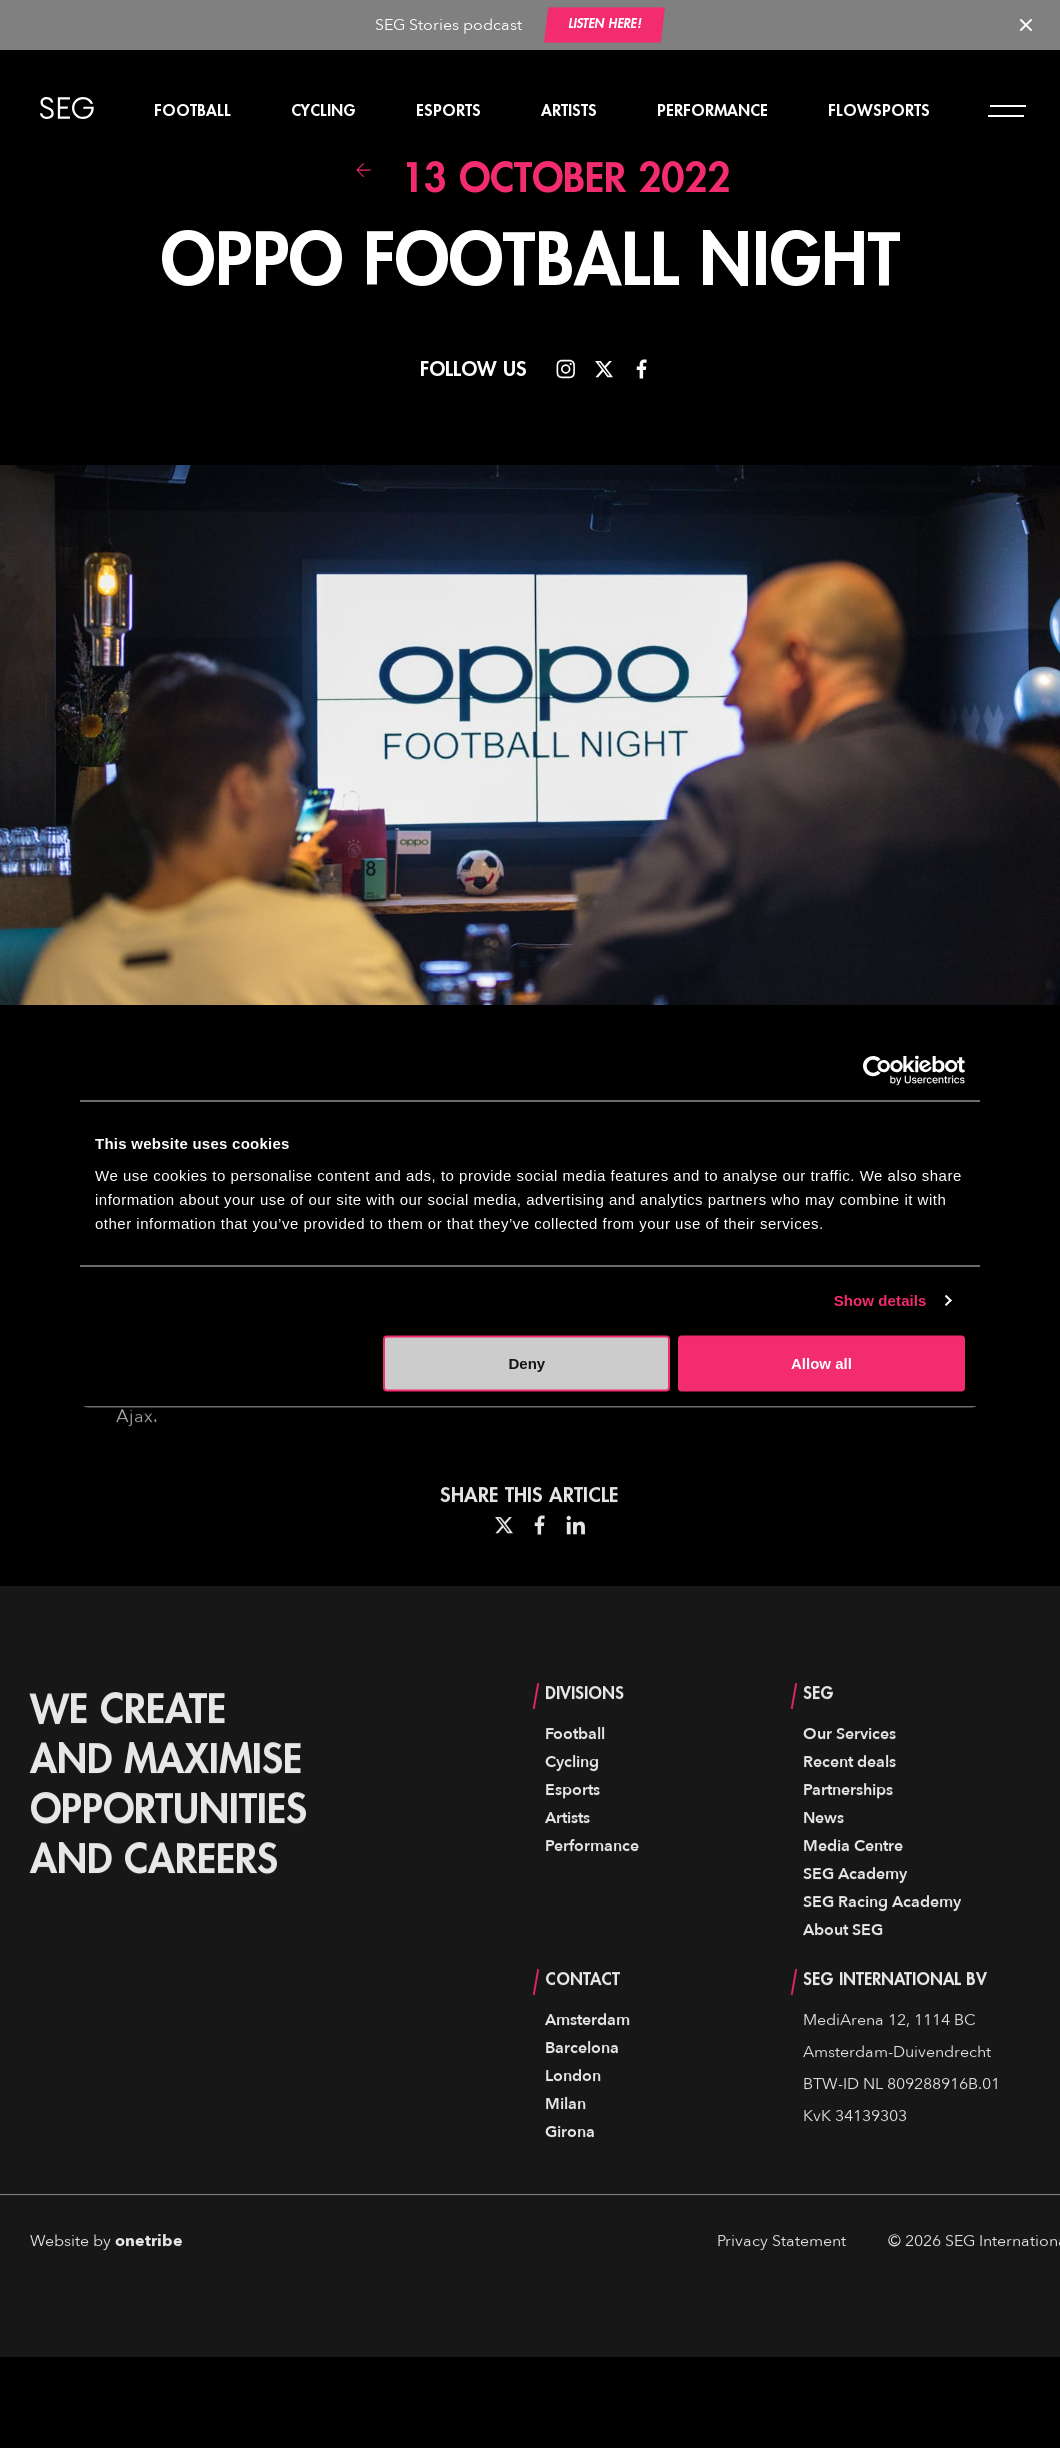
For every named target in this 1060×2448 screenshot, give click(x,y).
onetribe (149, 2280)
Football (192, 111)
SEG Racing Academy (882, 1941)
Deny (527, 1362)
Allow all (821, 1362)
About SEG (843, 1969)
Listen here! (604, 24)
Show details (880, 1300)
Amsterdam (587, 2059)
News (823, 1857)
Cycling (323, 111)
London (573, 2115)
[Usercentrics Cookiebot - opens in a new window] (877, 1071)
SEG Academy (855, 1913)
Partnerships (848, 1829)
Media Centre (853, 1885)
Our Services (849, 1773)
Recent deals (849, 1801)
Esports (448, 111)
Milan (565, 2143)
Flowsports (879, 111)
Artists (569, 111)
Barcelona (582, 2087)
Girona (570, 2171)
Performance (712, 111)
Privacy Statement (781, 2280)
